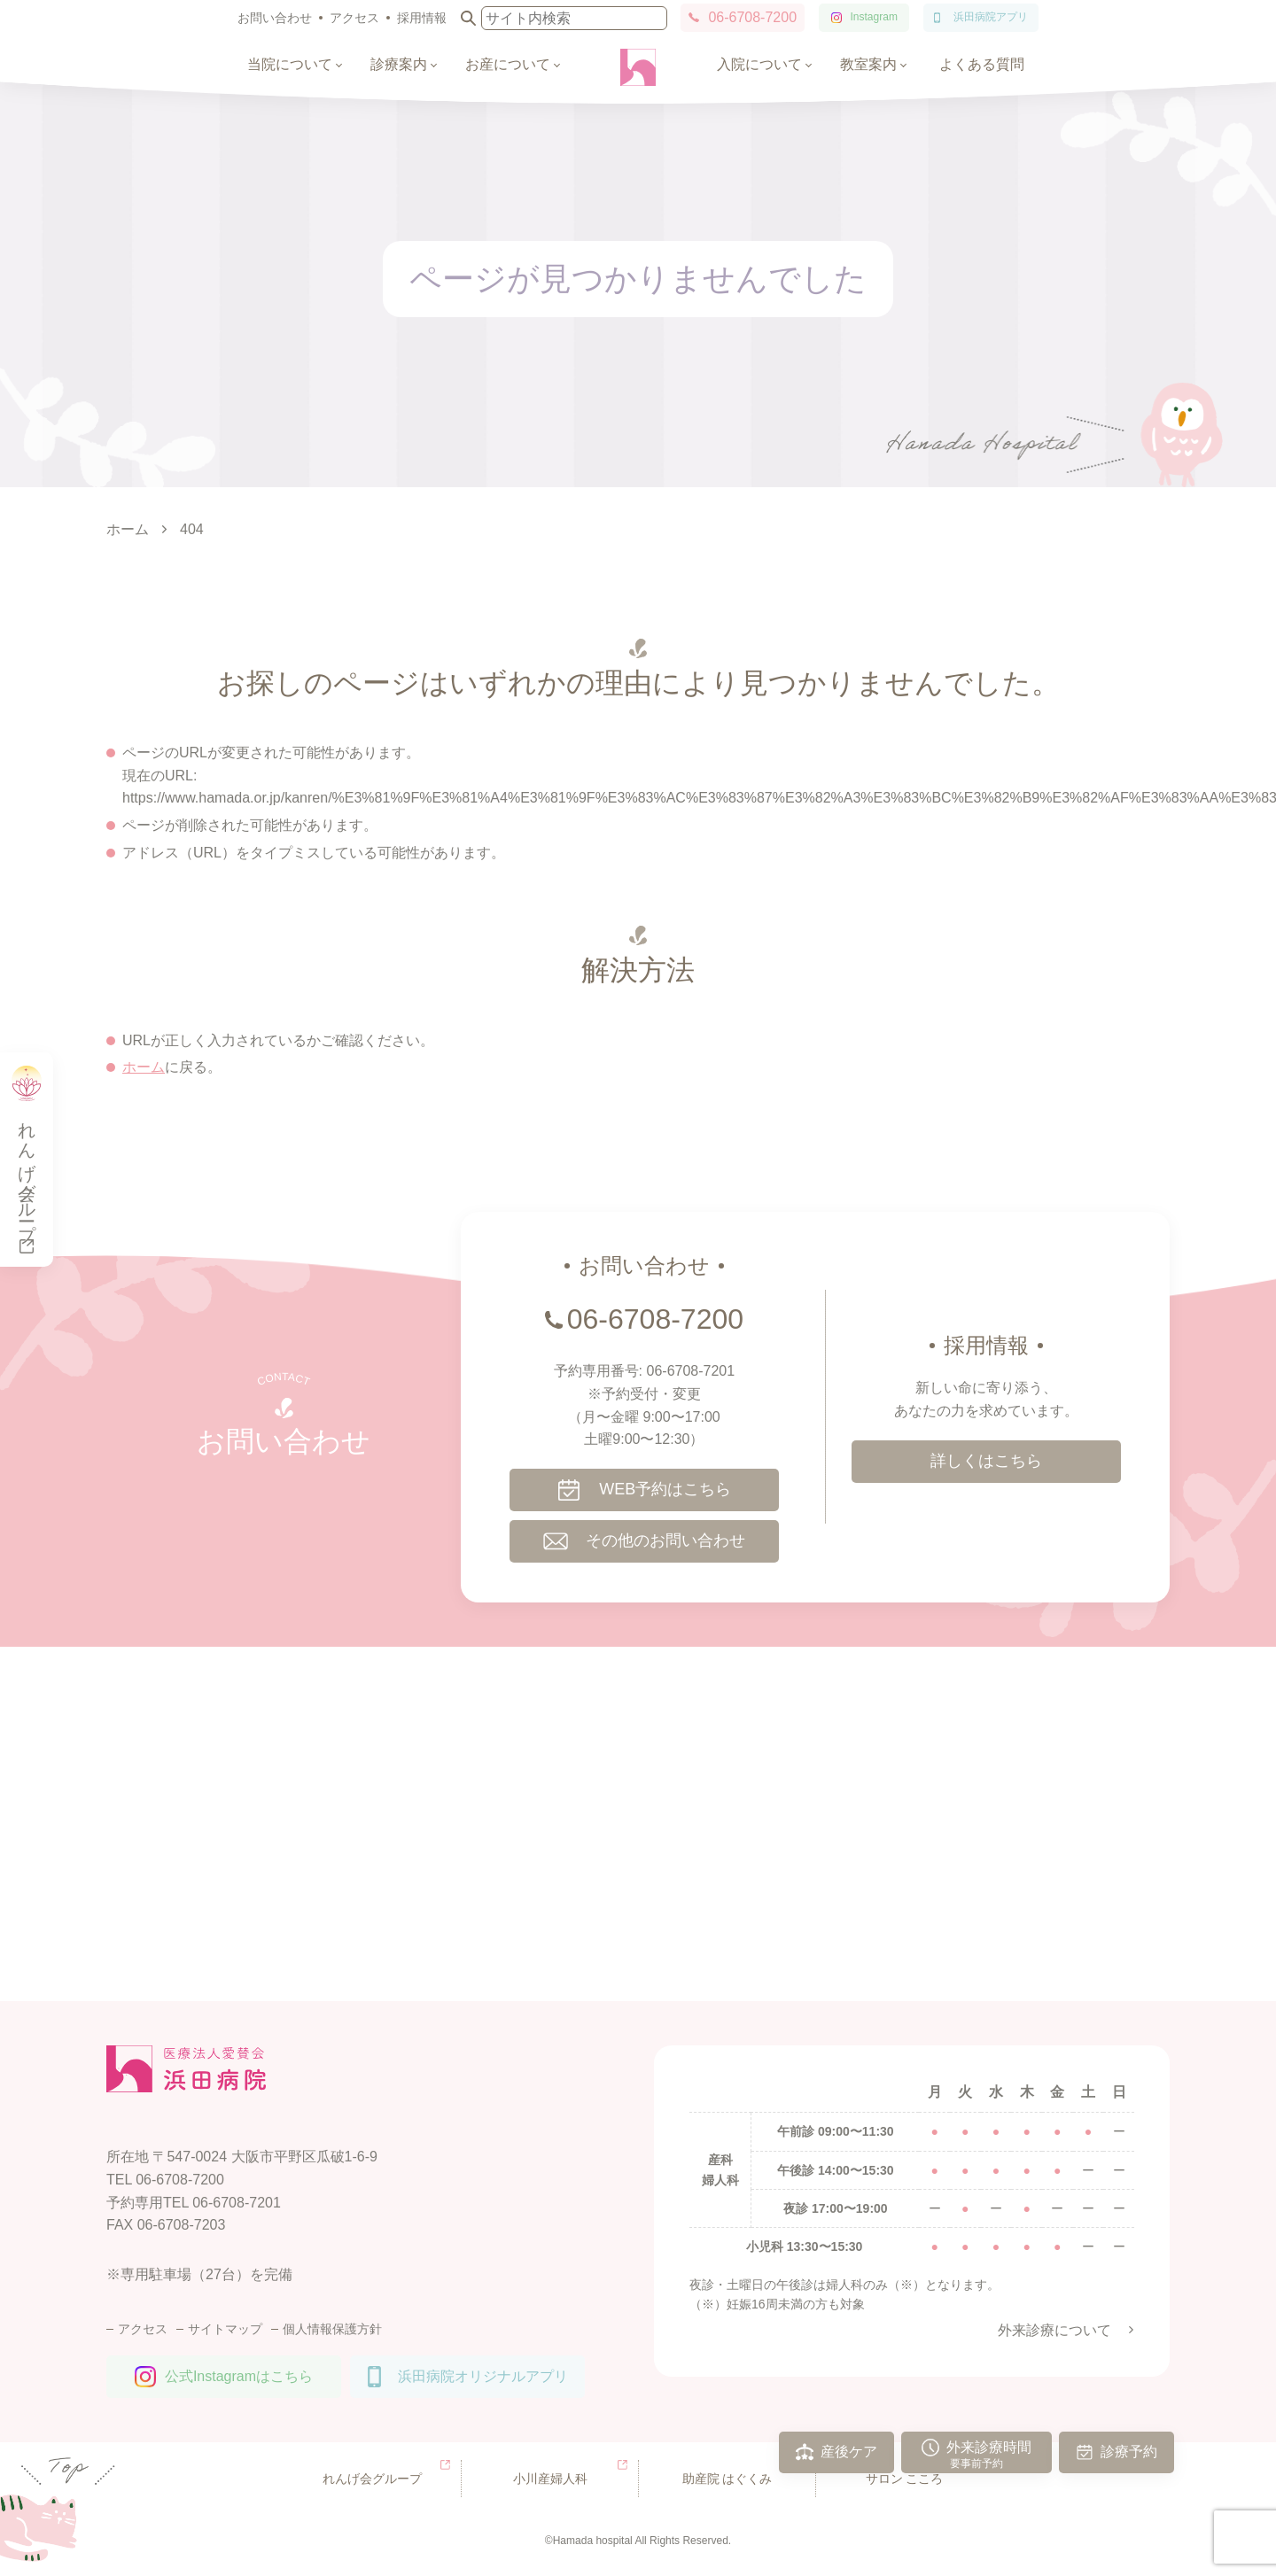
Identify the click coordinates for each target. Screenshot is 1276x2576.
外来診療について (1054, 2330)
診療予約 (1129, 2451)
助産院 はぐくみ (727, 2478)
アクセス (354, 18)
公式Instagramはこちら (239, 2376)
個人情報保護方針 (332, 2329)
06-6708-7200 (752, 17)
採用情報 (422, 18)
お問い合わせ (274, 18)
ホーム (143, 1067)
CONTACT (283, 1379)
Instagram (874, 17)
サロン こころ (905, 2478)
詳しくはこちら (986, 1461)
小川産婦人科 (550, 2478)
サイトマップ (225, 2329)
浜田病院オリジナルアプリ (483, 2376)
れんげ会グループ (372, 2478)
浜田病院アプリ (990, 17)
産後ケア (849, 2451)
